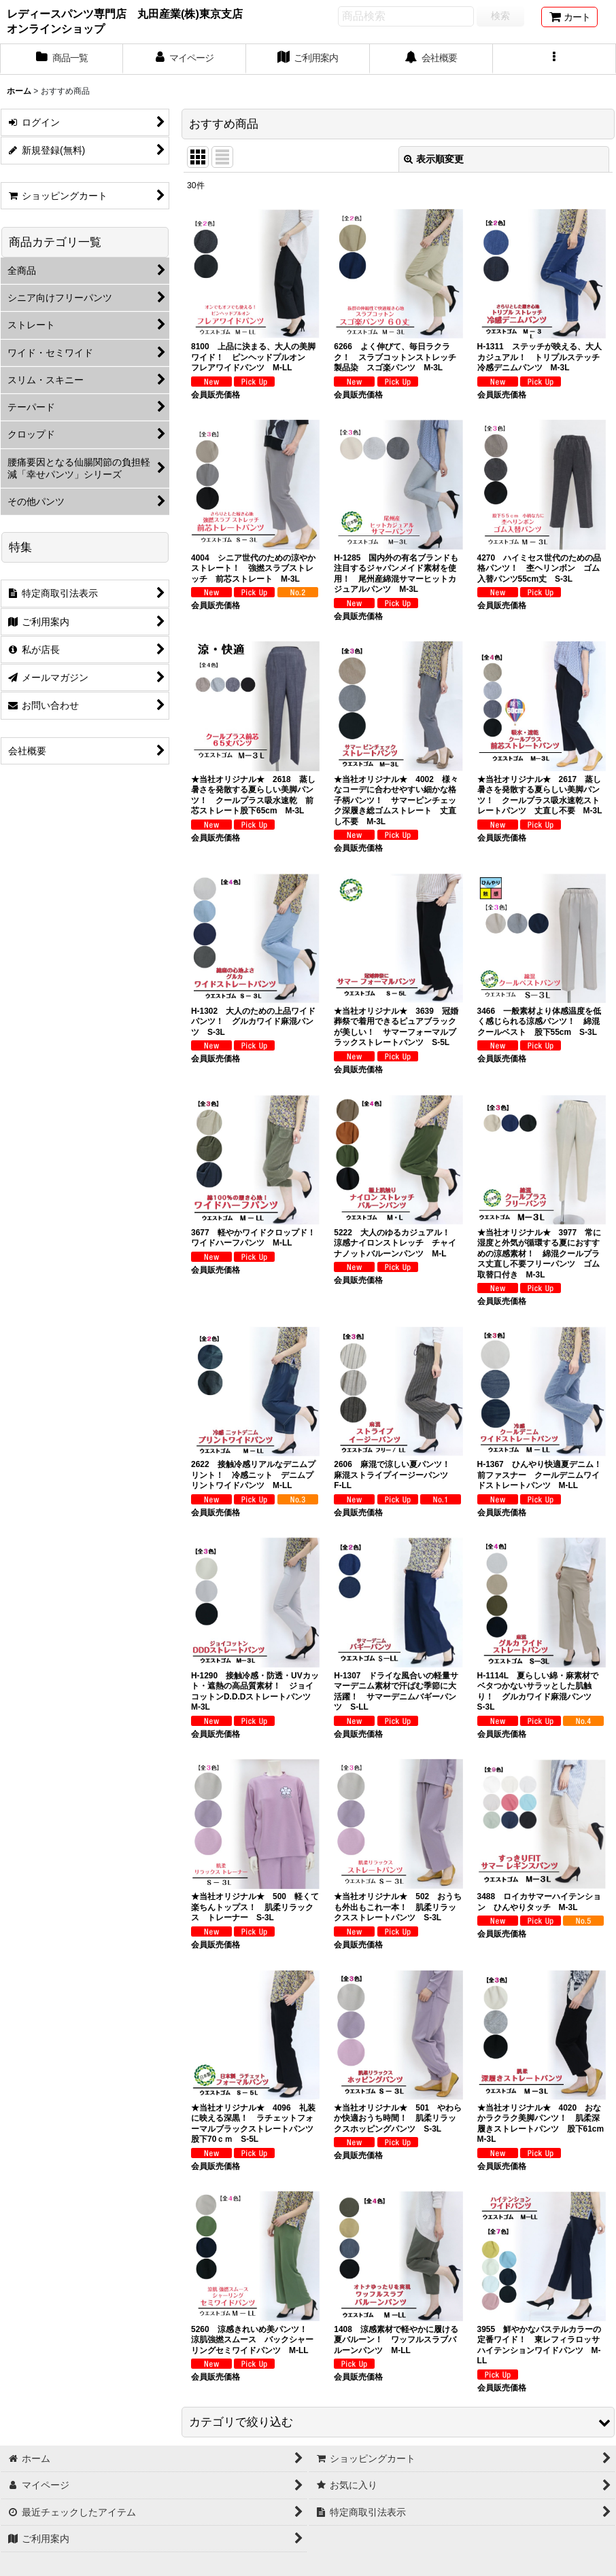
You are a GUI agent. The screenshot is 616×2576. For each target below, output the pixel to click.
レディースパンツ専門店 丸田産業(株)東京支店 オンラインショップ (128, 21)
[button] (554, 59)
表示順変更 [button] (434, 159)
